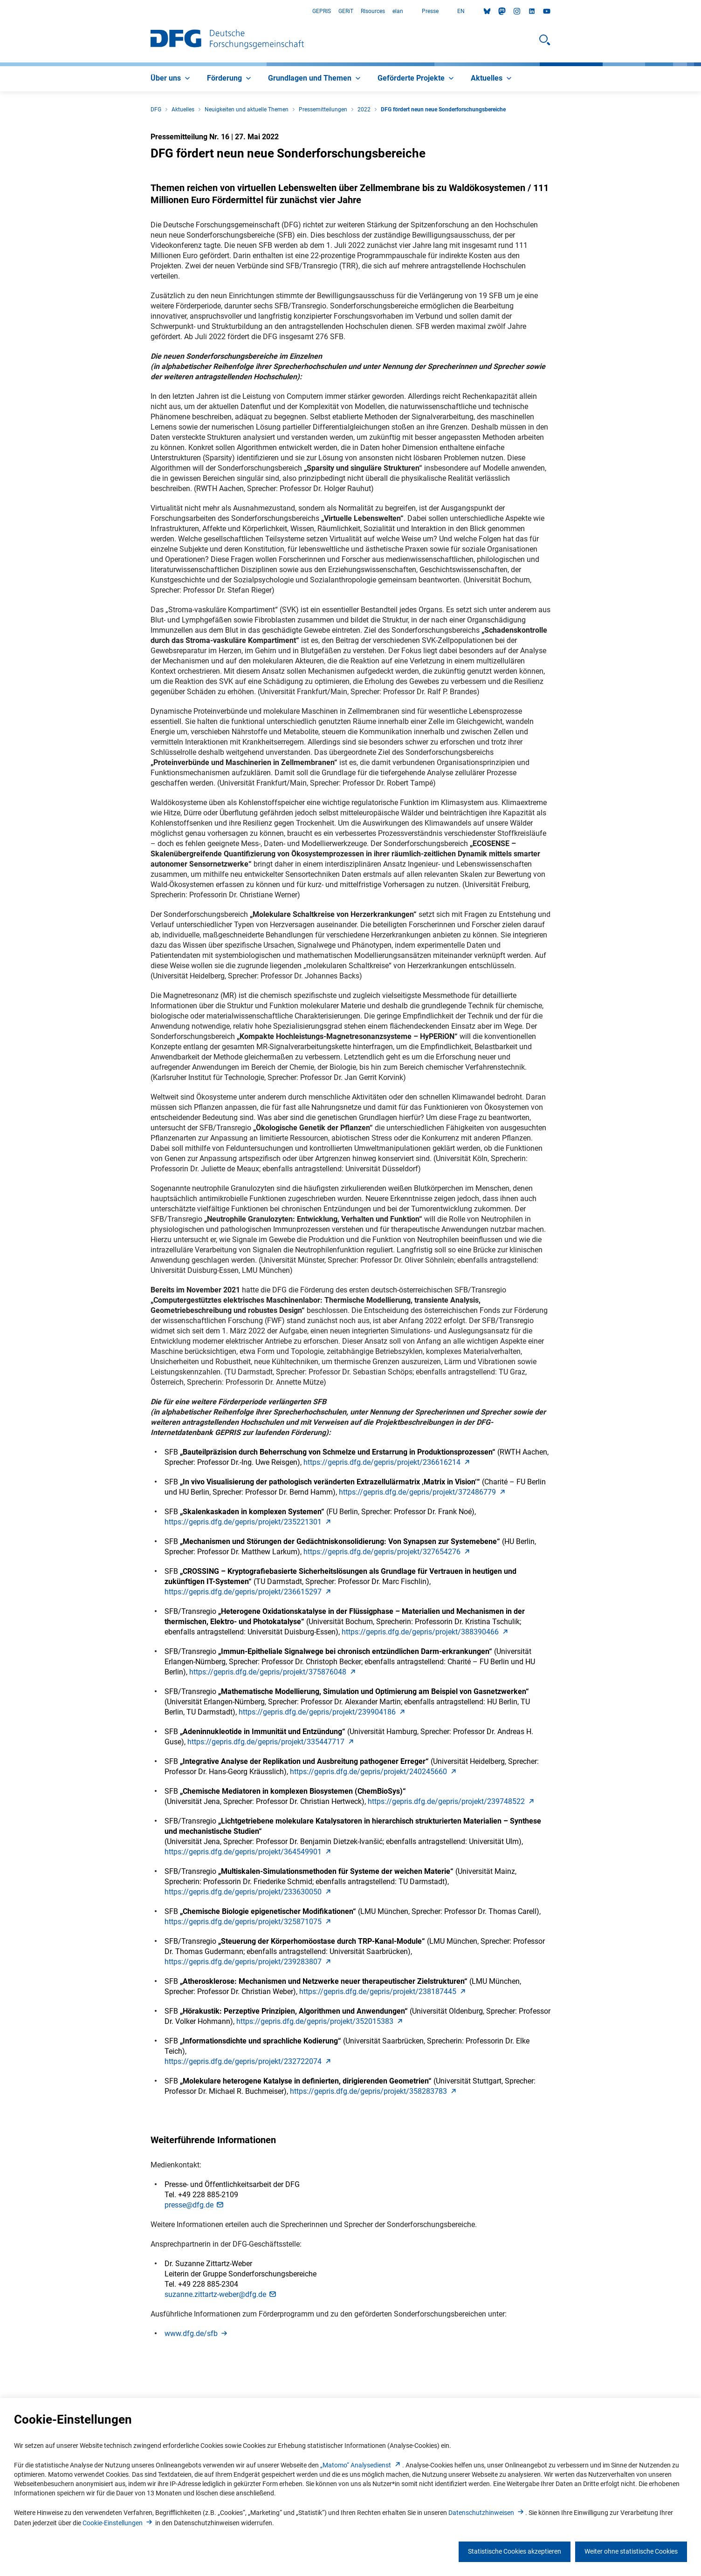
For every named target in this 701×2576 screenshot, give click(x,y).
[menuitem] (171, 78)
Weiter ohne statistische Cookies (631, 2551)
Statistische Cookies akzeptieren (514, 2551)
